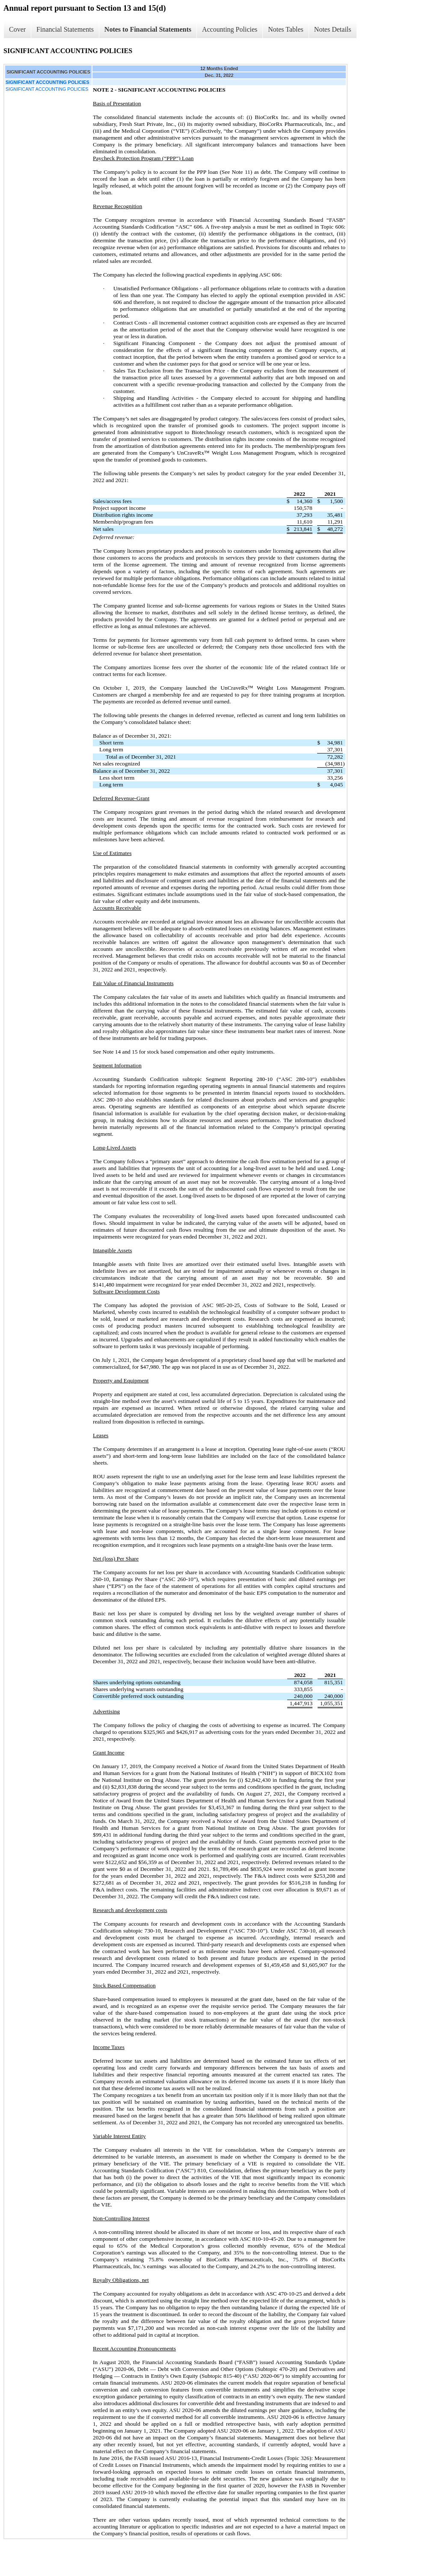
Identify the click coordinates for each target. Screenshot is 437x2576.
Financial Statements (65, 29)
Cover (17, 29)
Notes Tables (285, 29)
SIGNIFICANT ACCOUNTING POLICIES (47, 89)
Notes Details (332, 29)
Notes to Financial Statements (147, 29)
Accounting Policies (229, 29)
